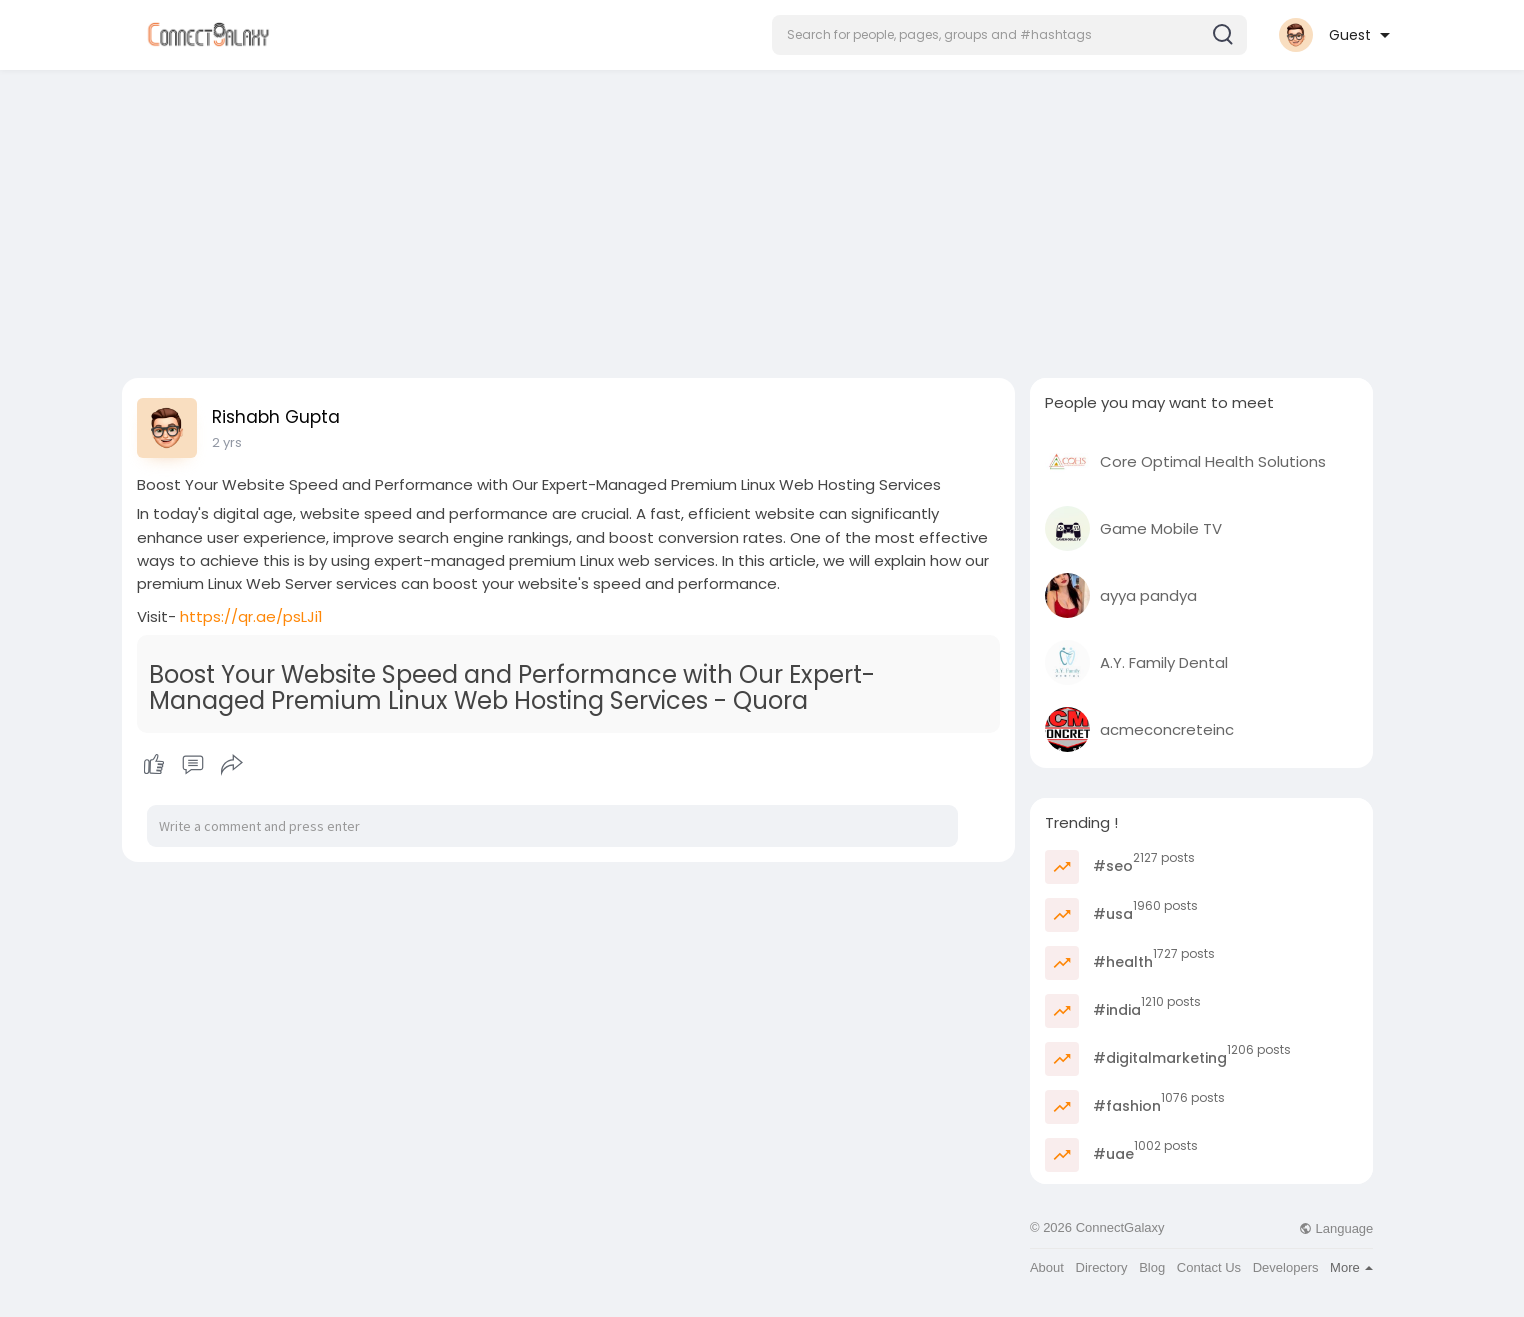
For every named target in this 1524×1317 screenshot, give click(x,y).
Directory (1102, 1267)
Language (1336, 1228)
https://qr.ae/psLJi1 (251, 616)
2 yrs (227, 442)
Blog (1152, 1267)
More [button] (1351, 1267)
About (1047, 1267)
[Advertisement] (762, 218)
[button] (1009, 35)
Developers (1286, 1267)
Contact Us (1209, 1267)
